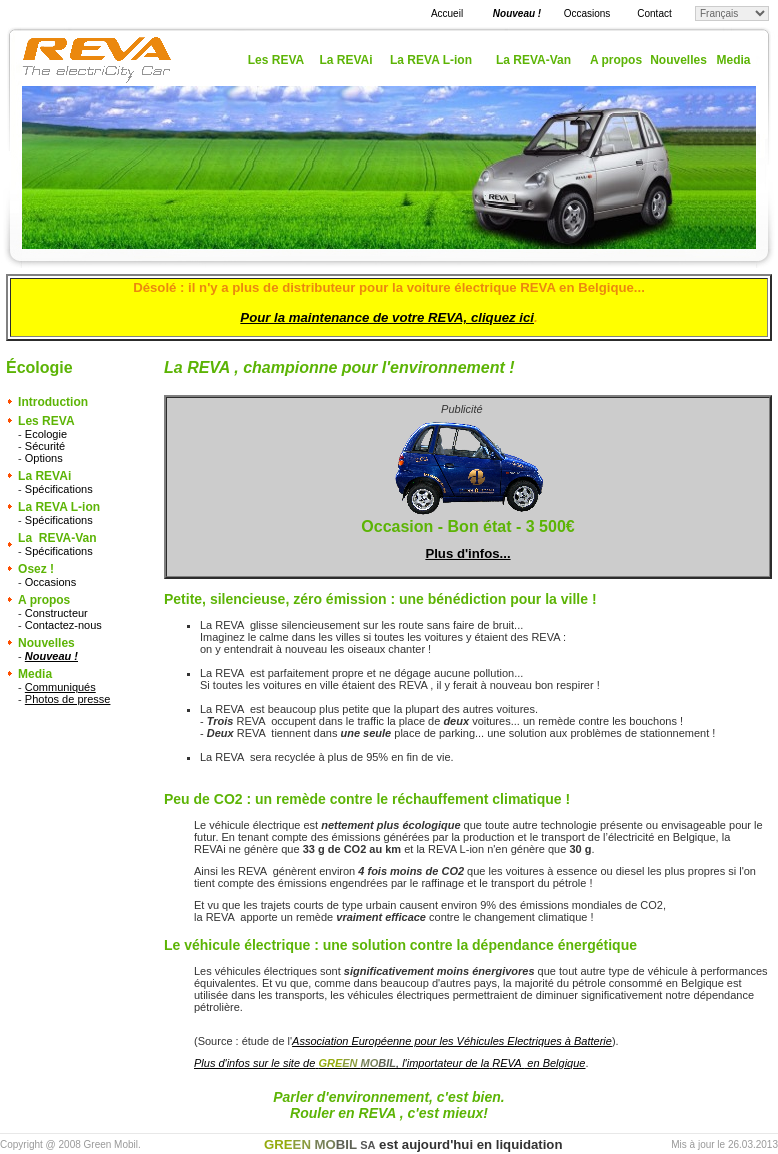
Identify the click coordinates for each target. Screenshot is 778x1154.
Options (44, 458)
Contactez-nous (63, 625)
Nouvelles (678, 60)
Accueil (447, 13)
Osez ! (36, 569)
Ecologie (46, 434)
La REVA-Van (533, 60)
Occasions (587, 13)
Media (733, 60)
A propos (616, 60)
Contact (654, 13)
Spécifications (59, 489)
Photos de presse (68, 699)
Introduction (53, 402)
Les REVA (276, 60)
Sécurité (45, 446)
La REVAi (345, 60)
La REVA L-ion (431, 60)
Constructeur (56, 613)
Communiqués (60, 687)
